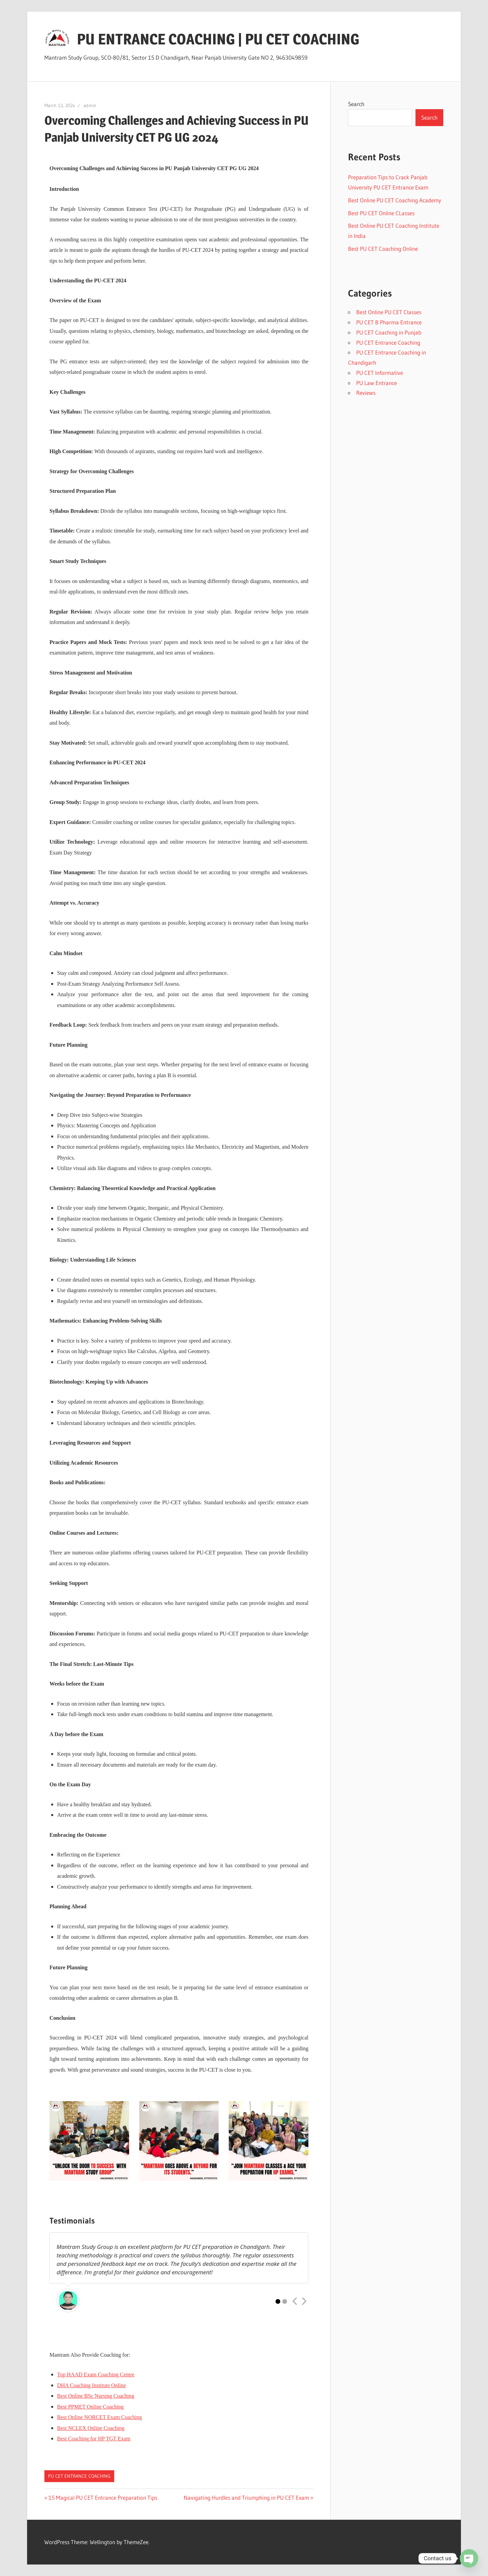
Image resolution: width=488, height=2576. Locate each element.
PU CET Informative (379, 372)
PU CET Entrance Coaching (79, 2476)
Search (356, 103)
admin (89, 105)
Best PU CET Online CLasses (381, 213)
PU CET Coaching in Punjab (388, 332)
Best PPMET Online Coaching (90, 2407)
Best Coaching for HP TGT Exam (93, 2438)
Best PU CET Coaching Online (383, 248)
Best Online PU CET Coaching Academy (394, 200)
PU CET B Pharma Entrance (389, 322)
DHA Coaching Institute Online (91, 2385)
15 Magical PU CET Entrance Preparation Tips (102, 2497)
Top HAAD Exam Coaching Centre (96, 2374)
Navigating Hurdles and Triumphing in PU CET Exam (246, 2497)
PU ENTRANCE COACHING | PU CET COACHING (218, 39)
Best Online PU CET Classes (388, 312)
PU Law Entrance (376, 382)
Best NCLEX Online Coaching (91, 2428)
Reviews (365, 392)
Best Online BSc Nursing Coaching (96, 2396)
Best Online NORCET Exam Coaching (99, 2417)
